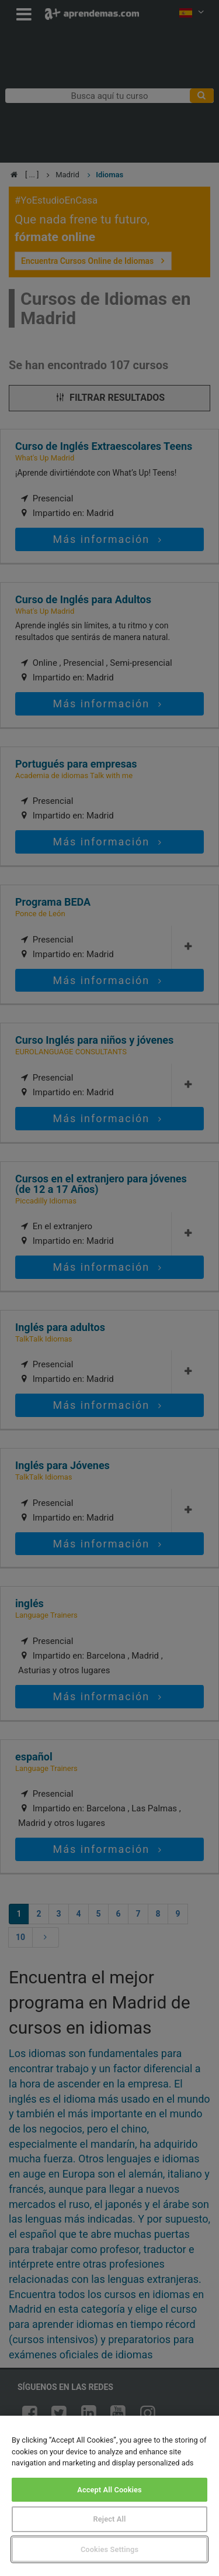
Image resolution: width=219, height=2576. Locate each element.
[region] (109, 2496)
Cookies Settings (109, 2549)
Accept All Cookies (109, 2489)
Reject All (109, 2519)
